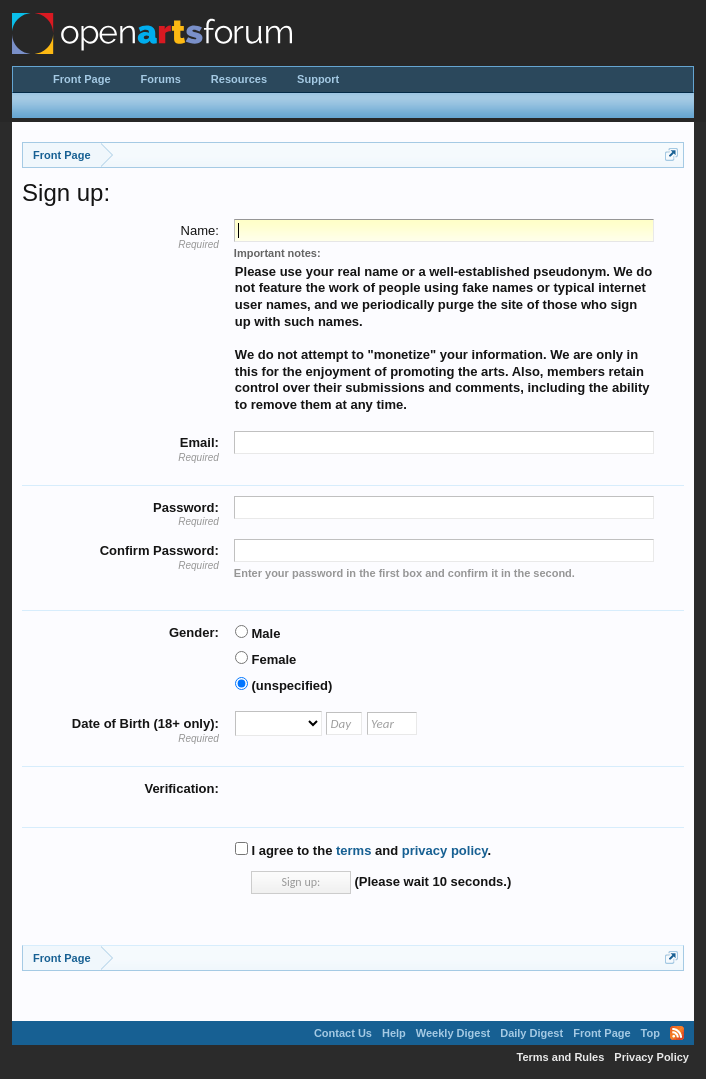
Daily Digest (531, 1033)
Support (318, 79)
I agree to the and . (363, 850)
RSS (677, 1033)
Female (265, 659)
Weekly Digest (453, 1033)
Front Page (81, 79)
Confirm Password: (159, 550)
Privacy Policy (651, 1057)
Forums (161, 79)
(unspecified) (284, 685)
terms (353, 850)
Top (650, 1033)
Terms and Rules (561, 1057)
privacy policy (445, 850)
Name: (200, 230)
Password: (186, 507)
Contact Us (343, 1033)
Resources (239, 79)
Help (394, 1033)
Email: (199, 442)
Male (258, 633)
